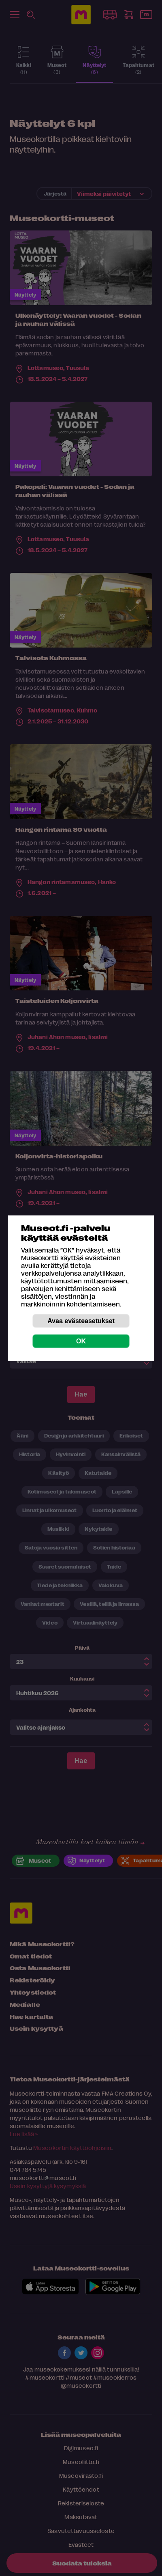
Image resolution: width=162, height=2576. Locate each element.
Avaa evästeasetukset (81, 1320)
